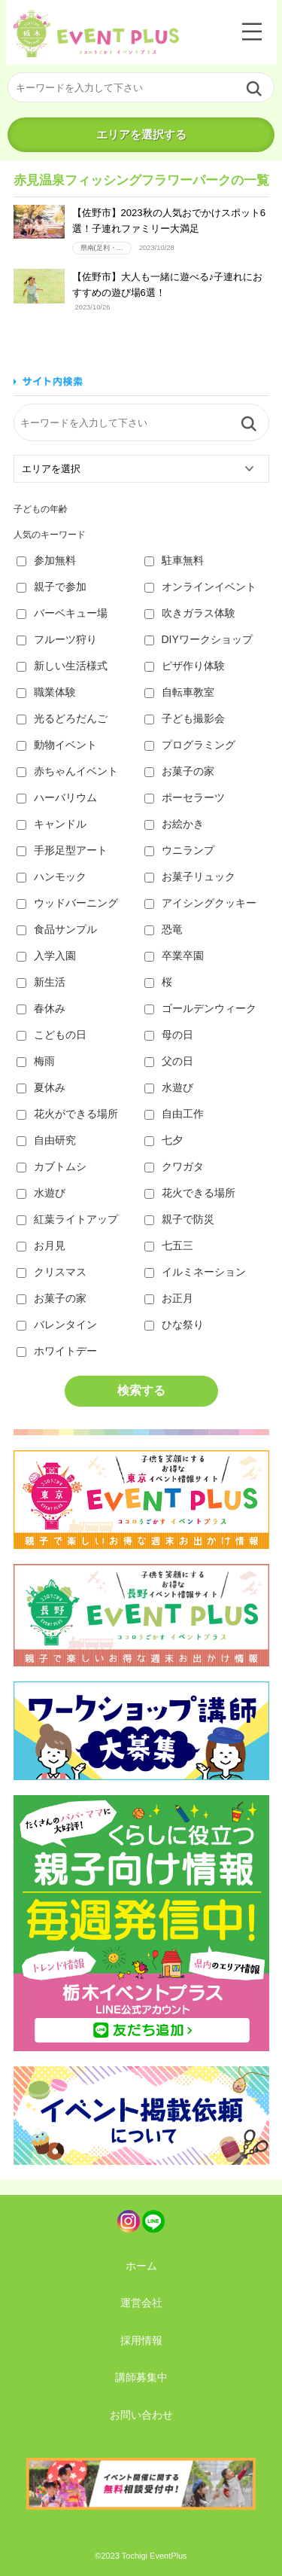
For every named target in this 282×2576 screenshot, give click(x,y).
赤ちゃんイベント (67, 771)
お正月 (168, 1298)
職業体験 (46, 692)
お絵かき (174, 824)
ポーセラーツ (184, 797)
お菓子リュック (189, 876)
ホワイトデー (57, 1351)
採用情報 (141, 2340)
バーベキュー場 (62, 613)
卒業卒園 (174, 956)
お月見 (41, 1245)
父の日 (168, 1061)
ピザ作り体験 (184, 666)
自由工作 (174, 1114)
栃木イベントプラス (96, 33)
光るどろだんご (62, 718)
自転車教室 (179, 692)
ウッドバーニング (67, 903)
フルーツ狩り (57, 639)
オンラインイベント (200, 587)
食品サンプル (57, 929)
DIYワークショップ (198, 639)
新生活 (41, 982)
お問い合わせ (141, 2415)
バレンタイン (57, 1324)
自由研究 (46, 1140)
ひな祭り (174, 1324)
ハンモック (51, 876)
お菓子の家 (179, 771)
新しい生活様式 (62, 666)
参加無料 (46, 560)
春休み (41, 1008)
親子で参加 (51, 587)
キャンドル (51, 824)
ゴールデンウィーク (200, 1008)
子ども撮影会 (184, 718)
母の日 (168, 1035)
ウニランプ (179, 850)
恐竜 (163, 929)
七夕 (163, 1140)
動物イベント (57, 745)
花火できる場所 (189, 1193)
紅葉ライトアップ (67, 1219)
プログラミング (189, 745)
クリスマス (51, 1272)
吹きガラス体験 (189, 613)
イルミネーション (195, 1272)
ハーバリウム (57, 797)
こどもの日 (51, 1035)
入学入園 (46, 956)
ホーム (141, 2266)
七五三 (168, 1245)
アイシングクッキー (200, 903)
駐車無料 (174, 560)
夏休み (41, 1087)
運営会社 (141, 2303)
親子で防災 (179, 1219)
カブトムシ (51, 1166)
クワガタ (174, 1166)
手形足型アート (62, 850)
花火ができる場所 (67, 1114)
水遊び (168, 1087)
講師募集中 (141, 2377)
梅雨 (36, 1061)
